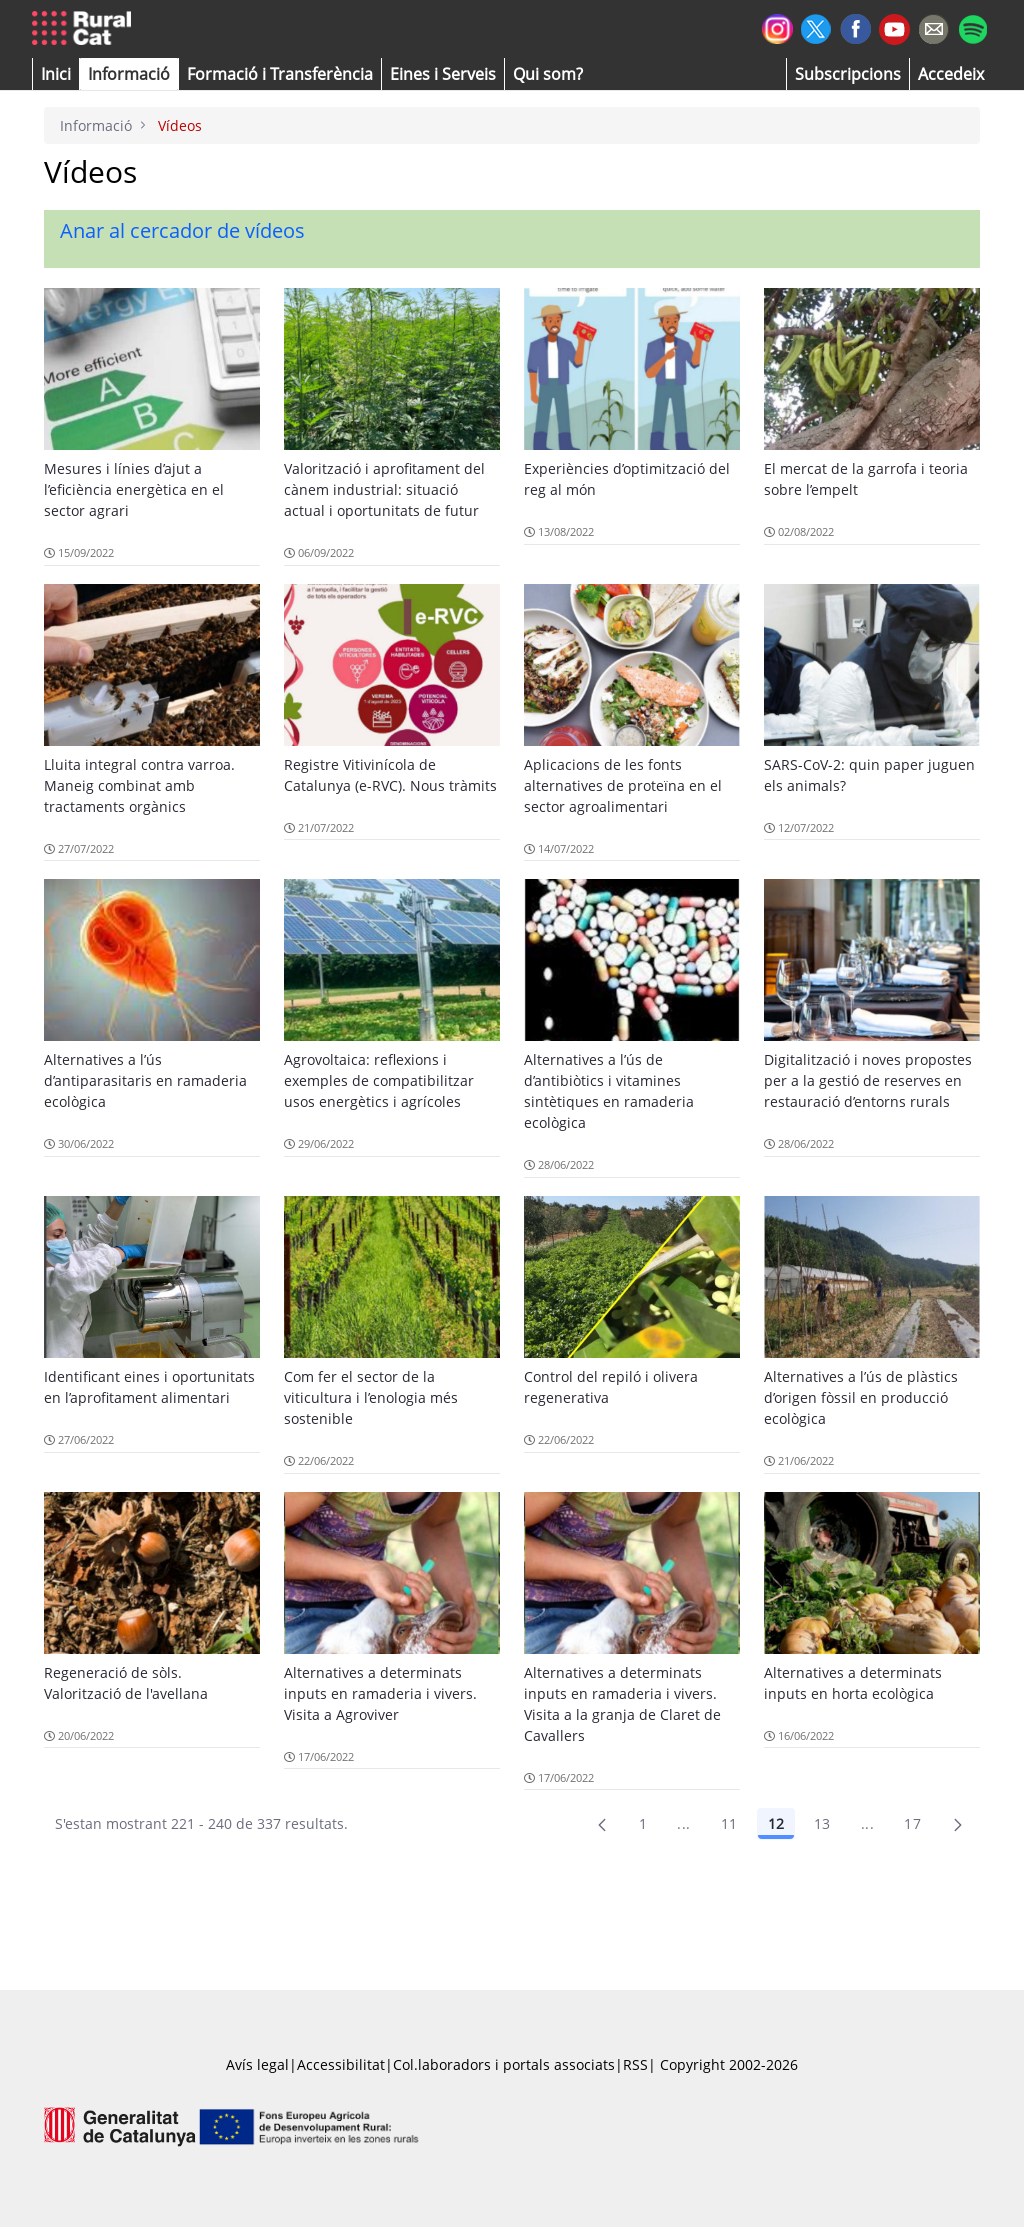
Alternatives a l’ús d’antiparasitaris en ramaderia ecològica (145, 1080)
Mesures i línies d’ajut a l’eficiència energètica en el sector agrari (134, 489)
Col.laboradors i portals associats (504, 2064)
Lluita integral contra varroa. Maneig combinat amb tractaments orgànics (139, 785)
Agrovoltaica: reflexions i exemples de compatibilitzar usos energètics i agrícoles (379, 1080)
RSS (635, 2064)
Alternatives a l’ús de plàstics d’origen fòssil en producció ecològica (861, 1397)
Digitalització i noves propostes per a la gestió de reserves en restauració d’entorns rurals (868, 1080)
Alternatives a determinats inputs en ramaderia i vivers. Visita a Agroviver (380, 1693)
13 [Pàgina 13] (822, 1823)
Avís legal (257, 2064)
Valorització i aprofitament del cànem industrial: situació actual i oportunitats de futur (384, 489)
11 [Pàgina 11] (729, 1823)
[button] (56, 74)
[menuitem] (280, 74)
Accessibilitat (341, 2064)
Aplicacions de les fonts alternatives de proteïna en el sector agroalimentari (623, 785)
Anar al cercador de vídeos (182, 230)
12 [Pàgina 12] (776, 1823)
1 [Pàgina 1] (643, 1823)
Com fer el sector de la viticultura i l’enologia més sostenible (371, 1397)
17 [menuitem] (912, 1823)
